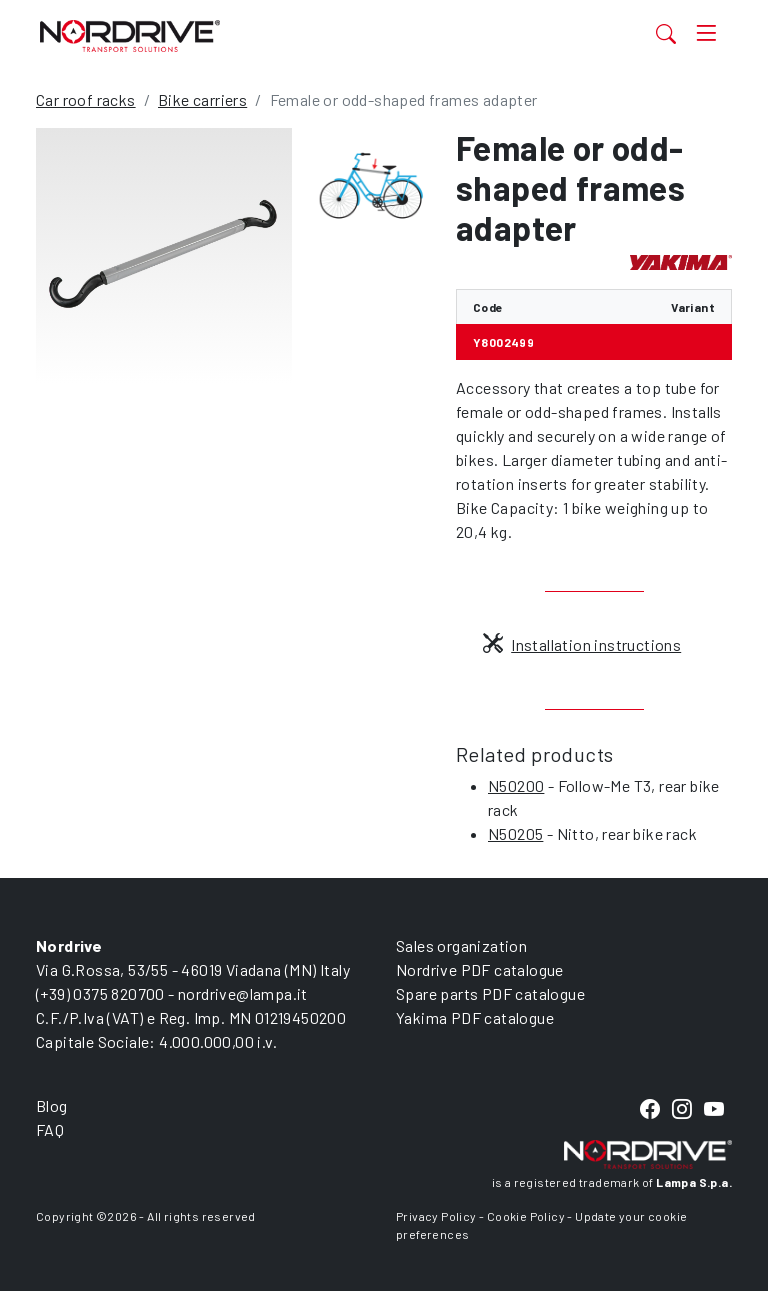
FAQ (50, 1129)
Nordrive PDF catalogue (480, 969)
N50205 (515, 833)
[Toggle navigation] (706, 33)
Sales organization (461, 945)
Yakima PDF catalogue (475, 1017)
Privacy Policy (436, 1216)
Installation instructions (582, 644)
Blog (52, 1105)
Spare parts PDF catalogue (490, 993)
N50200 (516, 785)
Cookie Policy (526, 1216)
